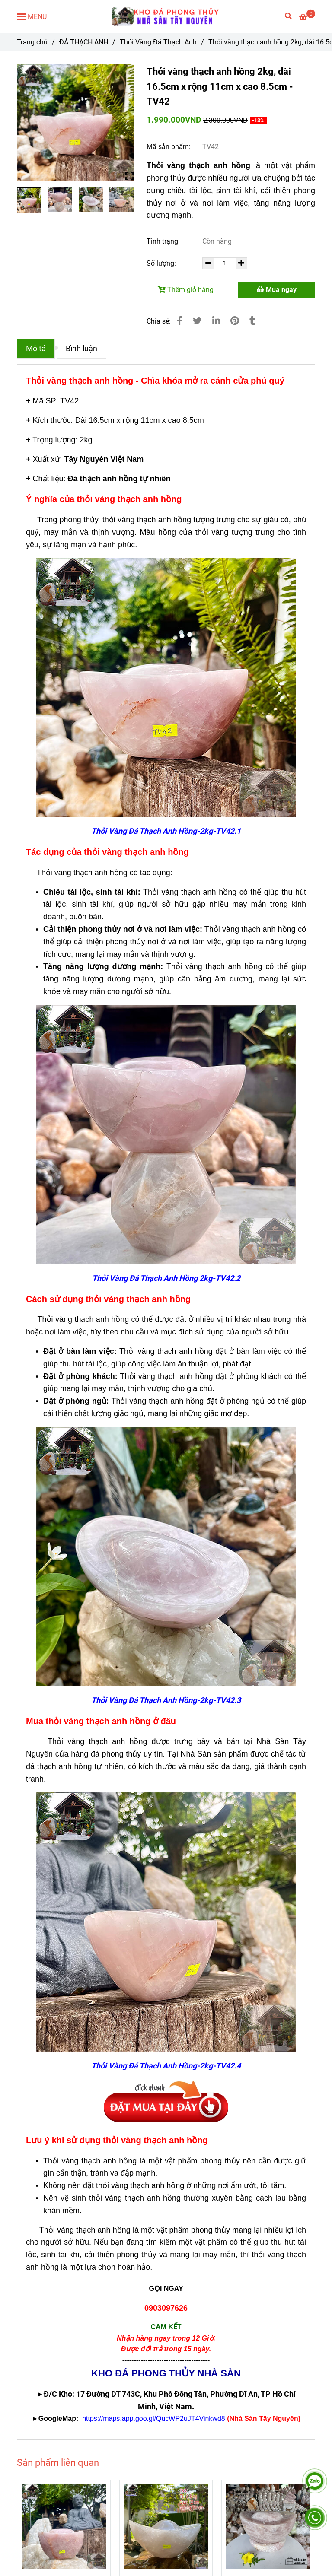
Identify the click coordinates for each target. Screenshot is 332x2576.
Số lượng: (162, 263)
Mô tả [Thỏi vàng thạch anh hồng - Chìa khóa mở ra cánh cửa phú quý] (36, 348)
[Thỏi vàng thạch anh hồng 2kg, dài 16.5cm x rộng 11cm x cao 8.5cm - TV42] (166, 16)
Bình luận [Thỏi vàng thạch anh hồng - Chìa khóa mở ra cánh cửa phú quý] (81, 348)
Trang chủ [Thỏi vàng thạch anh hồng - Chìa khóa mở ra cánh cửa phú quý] (32, 42)
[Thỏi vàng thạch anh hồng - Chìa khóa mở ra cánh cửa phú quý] (307, 17)
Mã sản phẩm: (169, 147)
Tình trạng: (164, 241)
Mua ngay (276, 290)
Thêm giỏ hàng (186, 290)
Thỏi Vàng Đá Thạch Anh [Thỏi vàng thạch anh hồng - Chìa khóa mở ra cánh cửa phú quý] (158, 42)
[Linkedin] (216, 321)
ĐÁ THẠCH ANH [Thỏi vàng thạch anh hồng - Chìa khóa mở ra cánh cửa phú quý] (83, 42)
